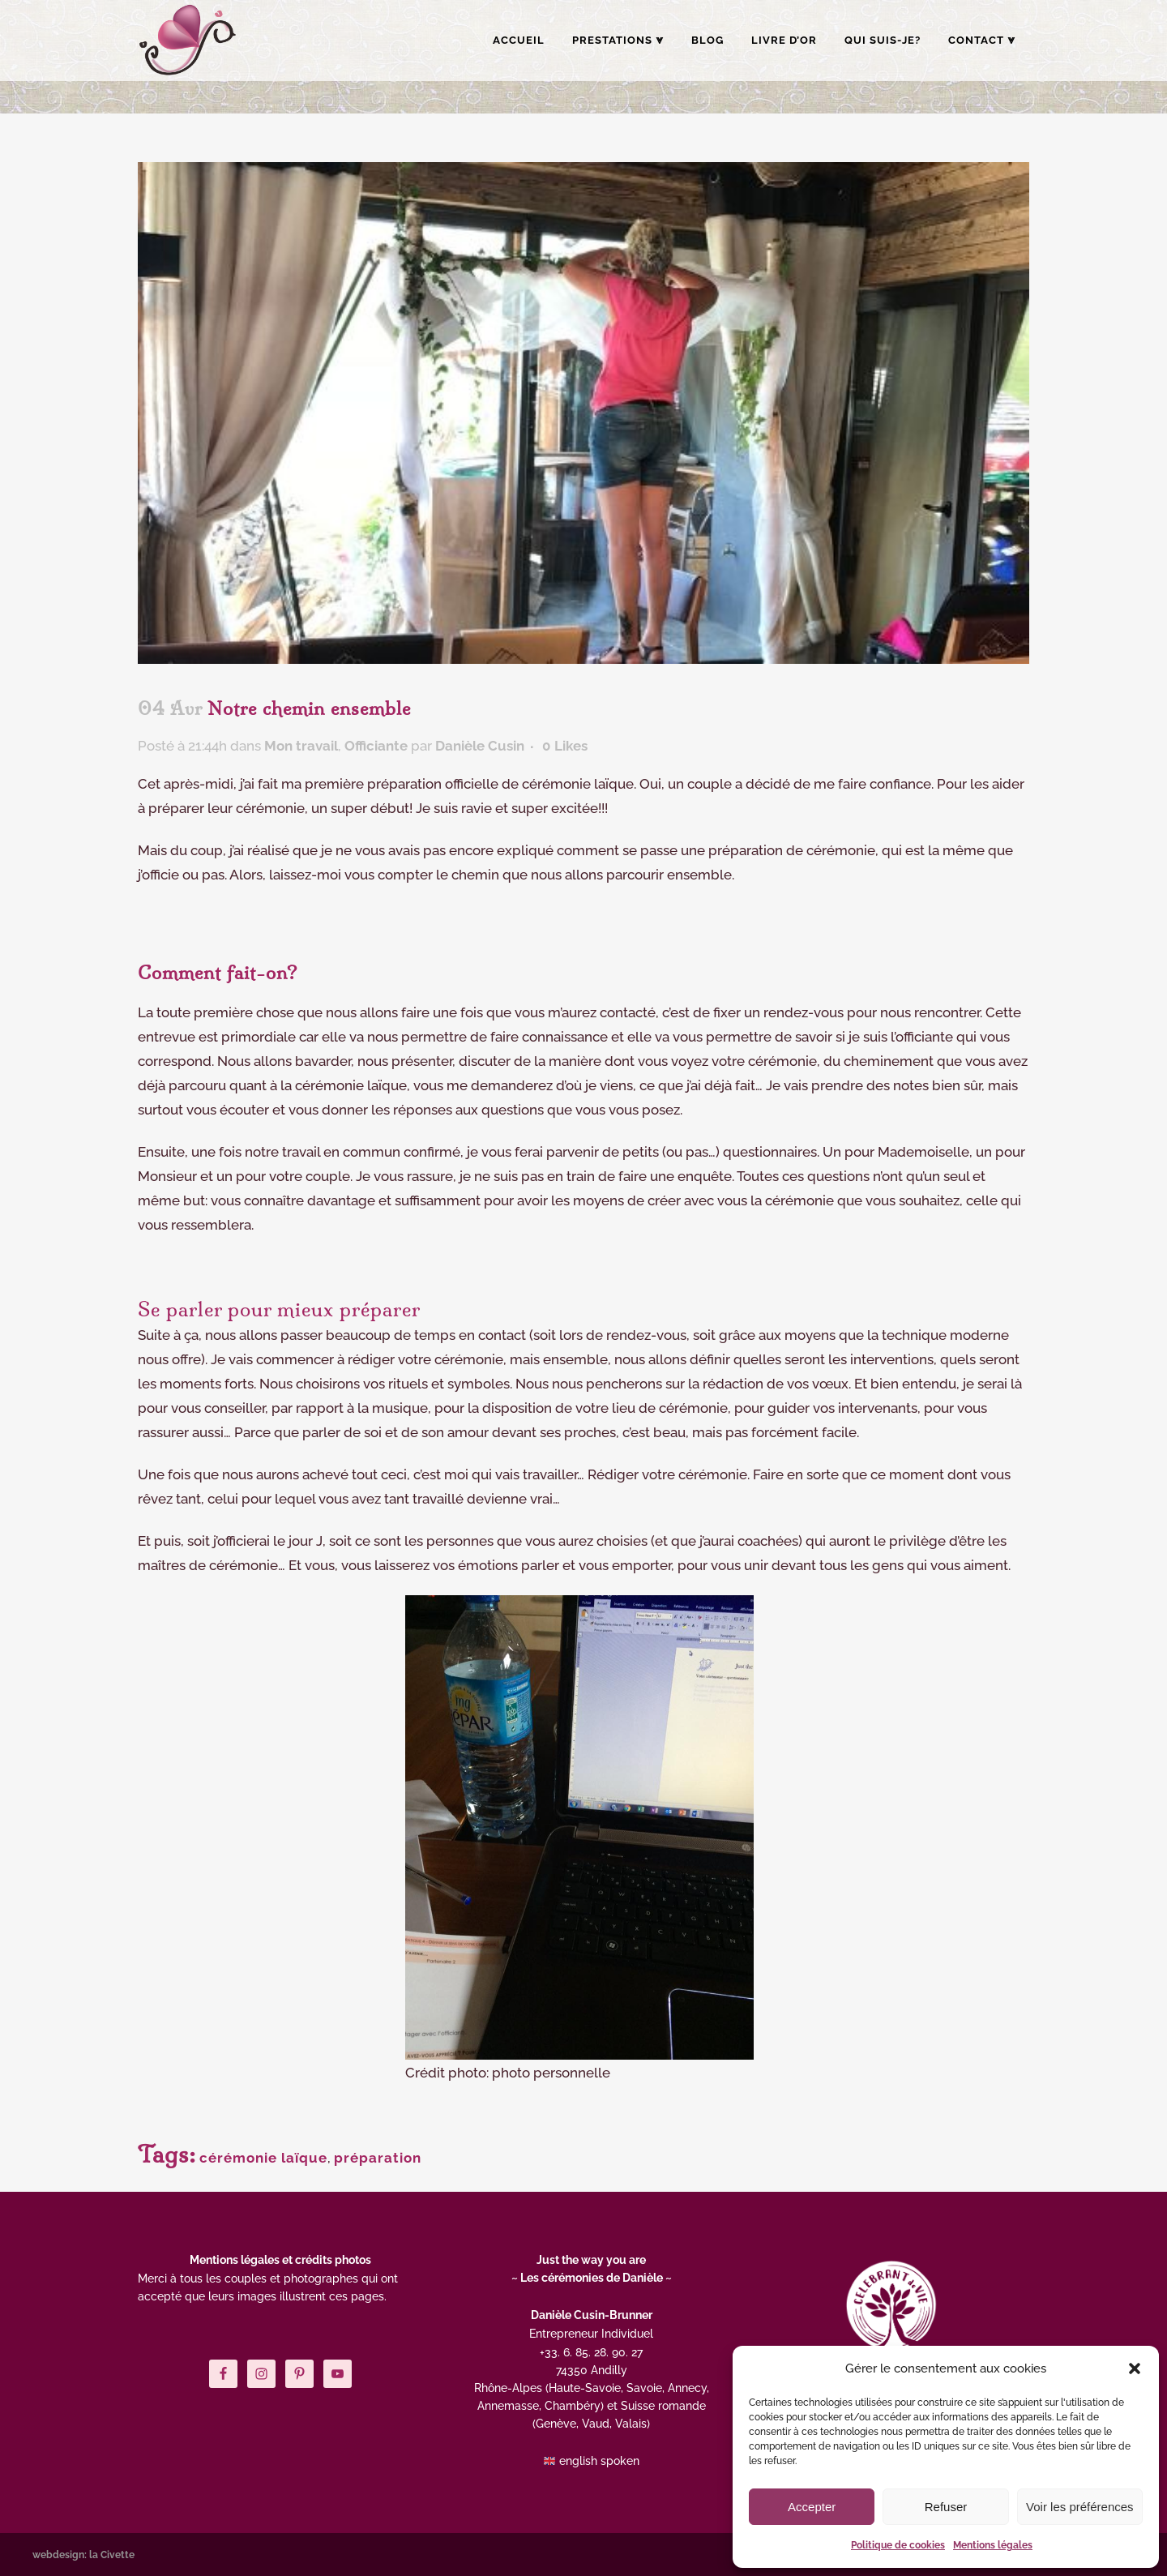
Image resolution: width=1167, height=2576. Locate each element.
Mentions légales (992, 2545)
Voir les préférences (1080, 2507)
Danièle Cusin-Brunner (591, 2315)
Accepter (812, 2507)
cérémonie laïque (263, 2158)
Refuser (946, 2507)
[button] (1134, 2368)
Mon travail (301, 746)
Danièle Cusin (479, 746)
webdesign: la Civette (83, 2555)
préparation (377, 2158)
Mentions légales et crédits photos (280, 2259)
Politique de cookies (898, 2545)
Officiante (376, 746)
